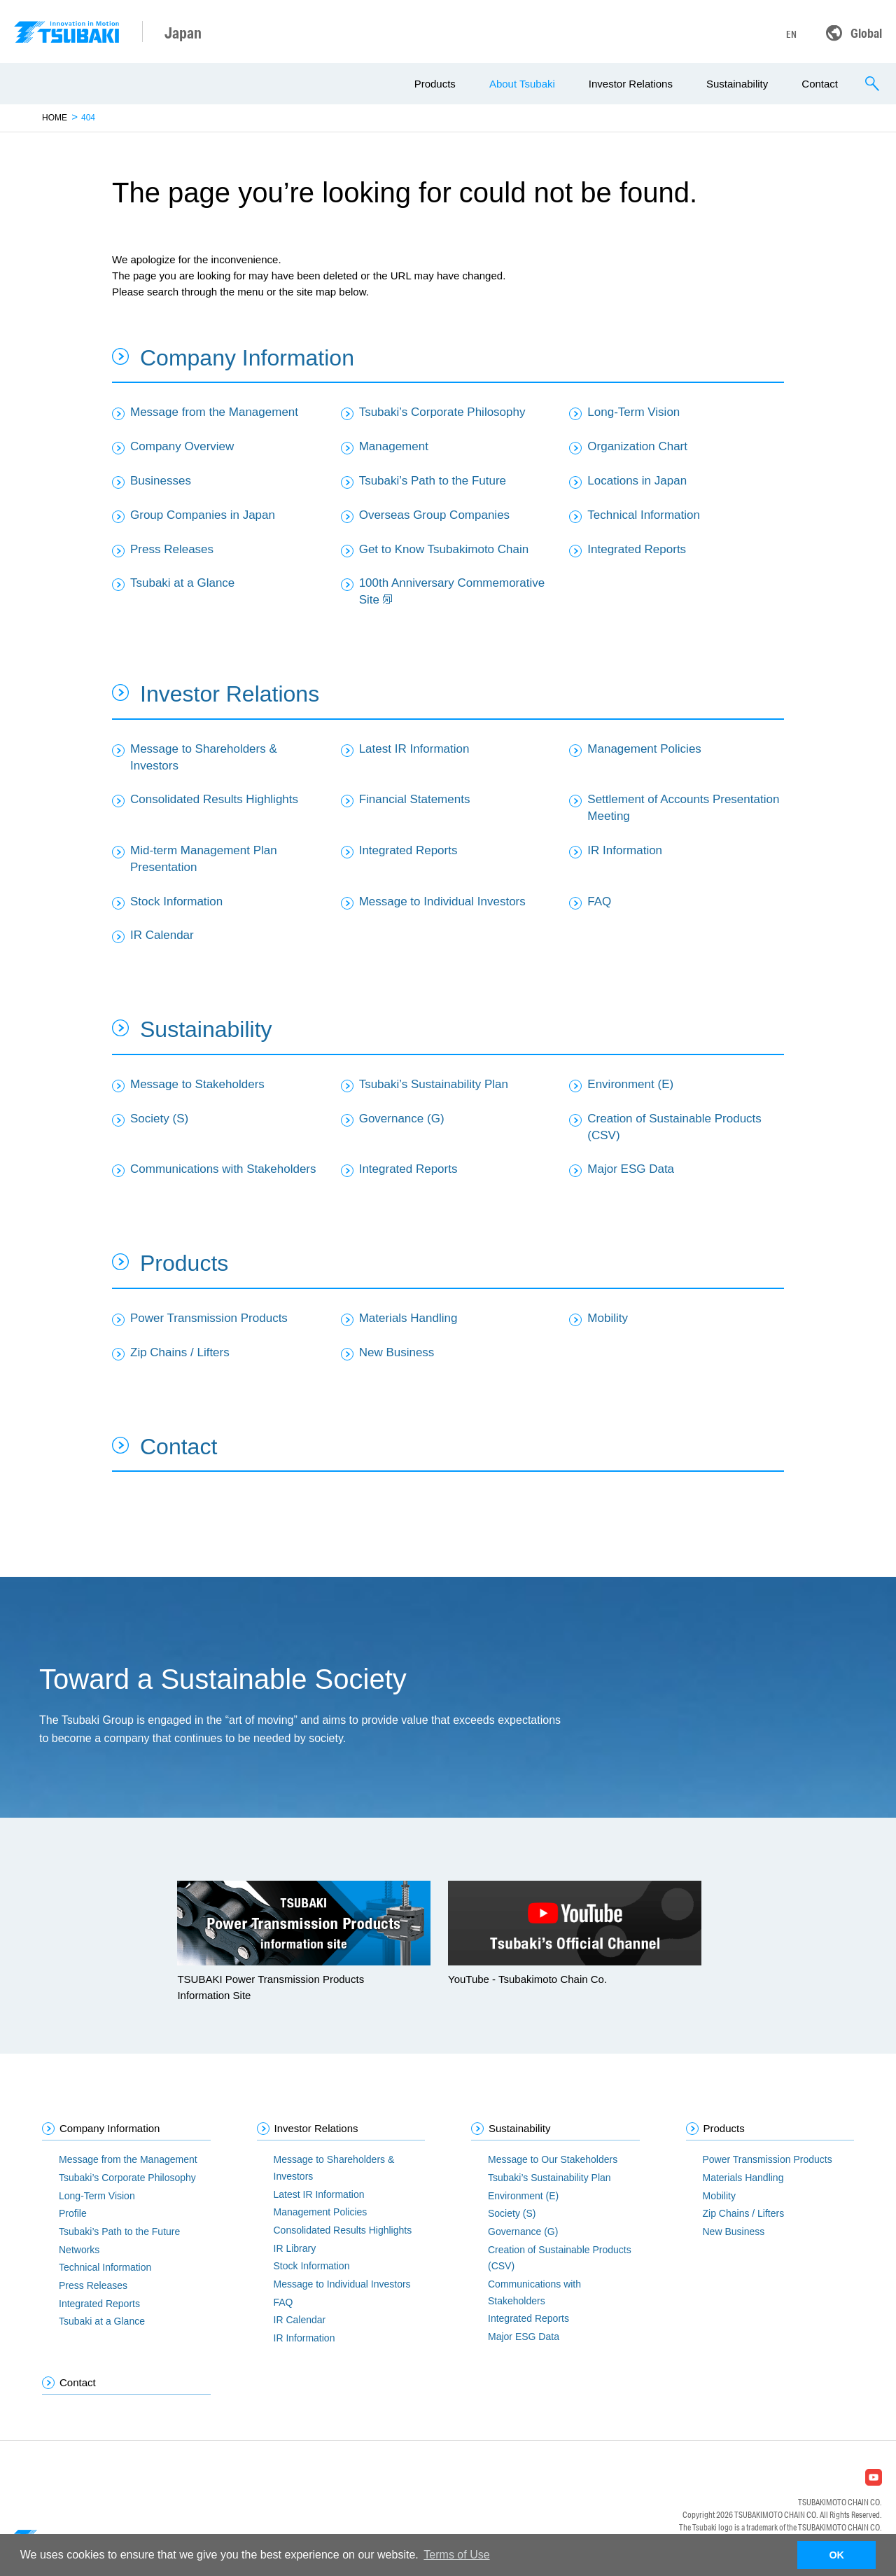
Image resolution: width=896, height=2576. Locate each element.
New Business (397, 1352)
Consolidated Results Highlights (214, 799)
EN (791, 34)
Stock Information (176, 901)
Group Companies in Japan (202, 515)
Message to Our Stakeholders (552, 2159)
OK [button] (836, 2555)
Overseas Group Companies (434, 515)
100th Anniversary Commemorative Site (452, 591)
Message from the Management (214, 412)
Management (393, 446)
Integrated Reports (636, 549)
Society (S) (159, 1118)
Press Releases (172, 549)
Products (435, 84)
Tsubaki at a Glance (182, 583)
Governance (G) (401, 1118)
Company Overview (182, 446)
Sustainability (737, 84)
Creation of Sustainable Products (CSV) (674, 1127)
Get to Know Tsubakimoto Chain (444, 549)
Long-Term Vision (633, 412)
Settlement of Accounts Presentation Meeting (683, 808)
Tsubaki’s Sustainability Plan (433, 1084)
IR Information (624, 850)
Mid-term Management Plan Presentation (203, 859)
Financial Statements (414, 799)
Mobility (607, 1318)
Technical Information (643, 515)
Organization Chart (637, 446)
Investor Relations (631, 84)
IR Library (295, 2248)
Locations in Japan (637, 480)
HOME (54, 118)
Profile (73, 2213)
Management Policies (644, 749)
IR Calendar (162, 935)
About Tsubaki (522, 84)
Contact (820, 84)
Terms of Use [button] (456, 2555)
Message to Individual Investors (442, 901)
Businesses (160, 480)
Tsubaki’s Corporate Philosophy (442, 412)
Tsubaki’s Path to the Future (432, 480)
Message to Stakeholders (197, 1084)
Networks (79, 2249)
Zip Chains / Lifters (180, 1352)
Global (866, 33)
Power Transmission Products (209, 1318)
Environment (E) (630, 1084)
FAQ (599, 901)
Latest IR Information (414, 749)
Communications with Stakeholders (223, 1169)
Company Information (247, 357)
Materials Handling (408, 1318)
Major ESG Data (630, 1169)
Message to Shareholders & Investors (203, 757)
